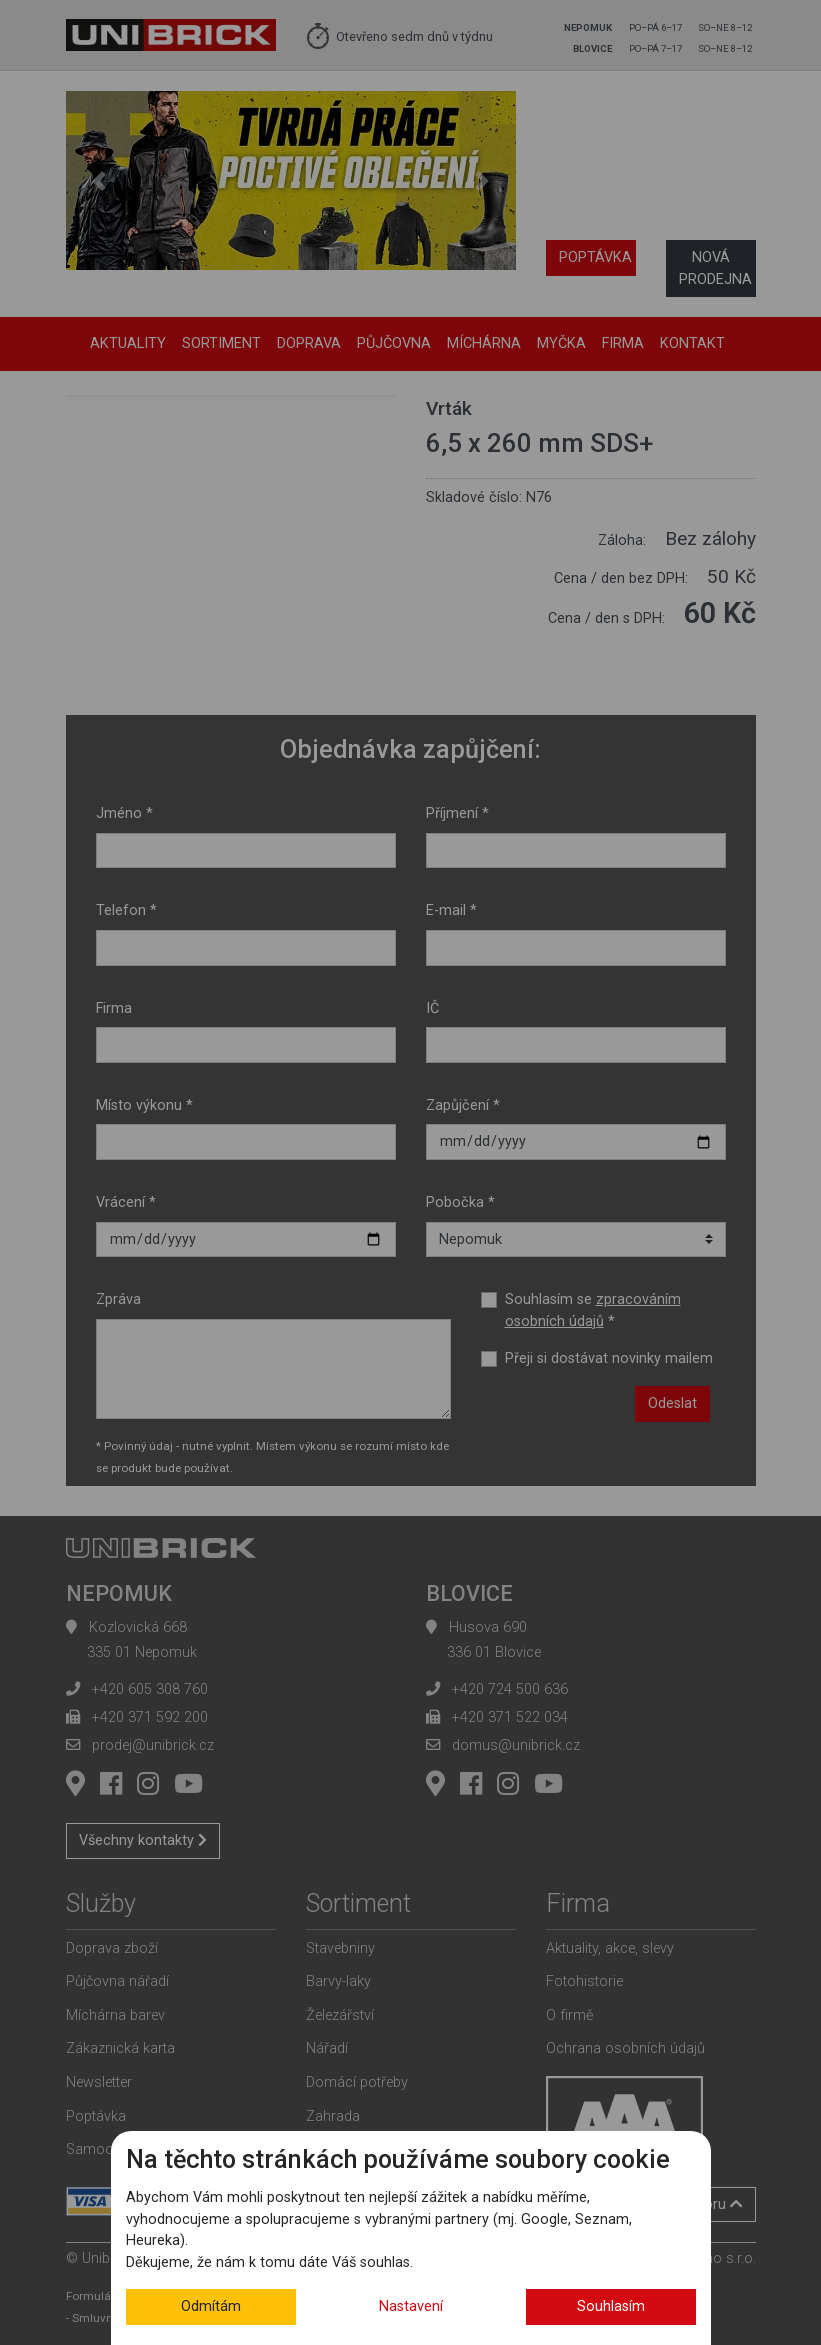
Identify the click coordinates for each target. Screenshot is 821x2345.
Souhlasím (611, 2306)
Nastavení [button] (411, 2306)
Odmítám (211, 2306)
